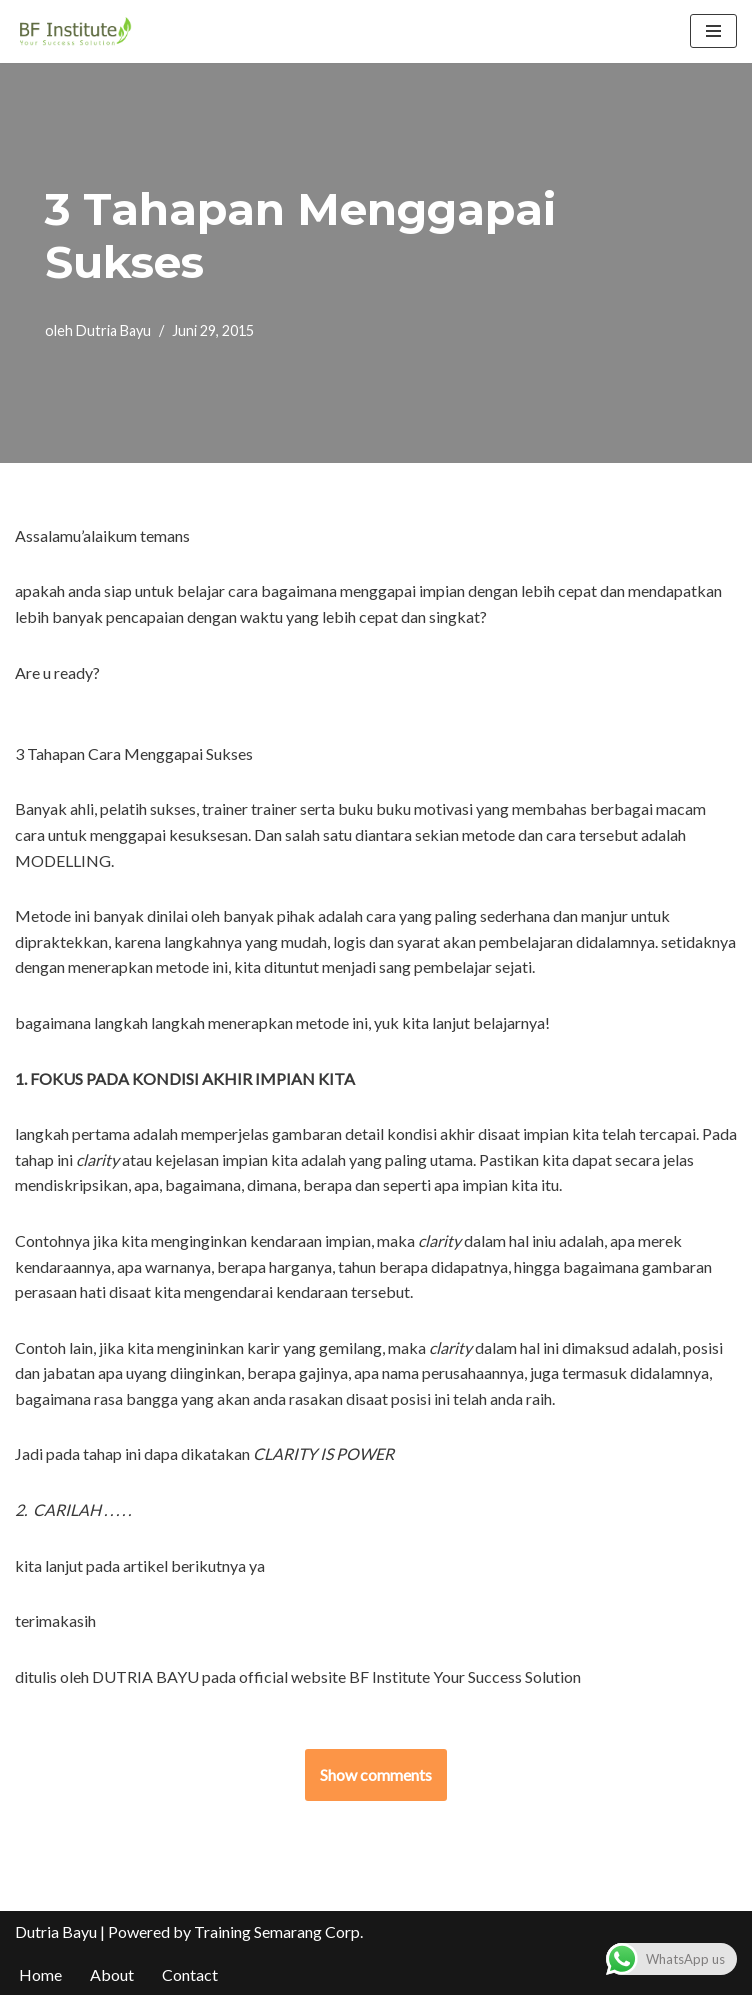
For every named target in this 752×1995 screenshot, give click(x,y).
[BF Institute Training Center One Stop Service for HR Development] (75, 31)
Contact (190, 1974)
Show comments (376, 1774)
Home (40, 1974)
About (112, 1974)
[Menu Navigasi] (713, 31)
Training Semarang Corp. (278, 1931)
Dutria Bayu (113, 330)
